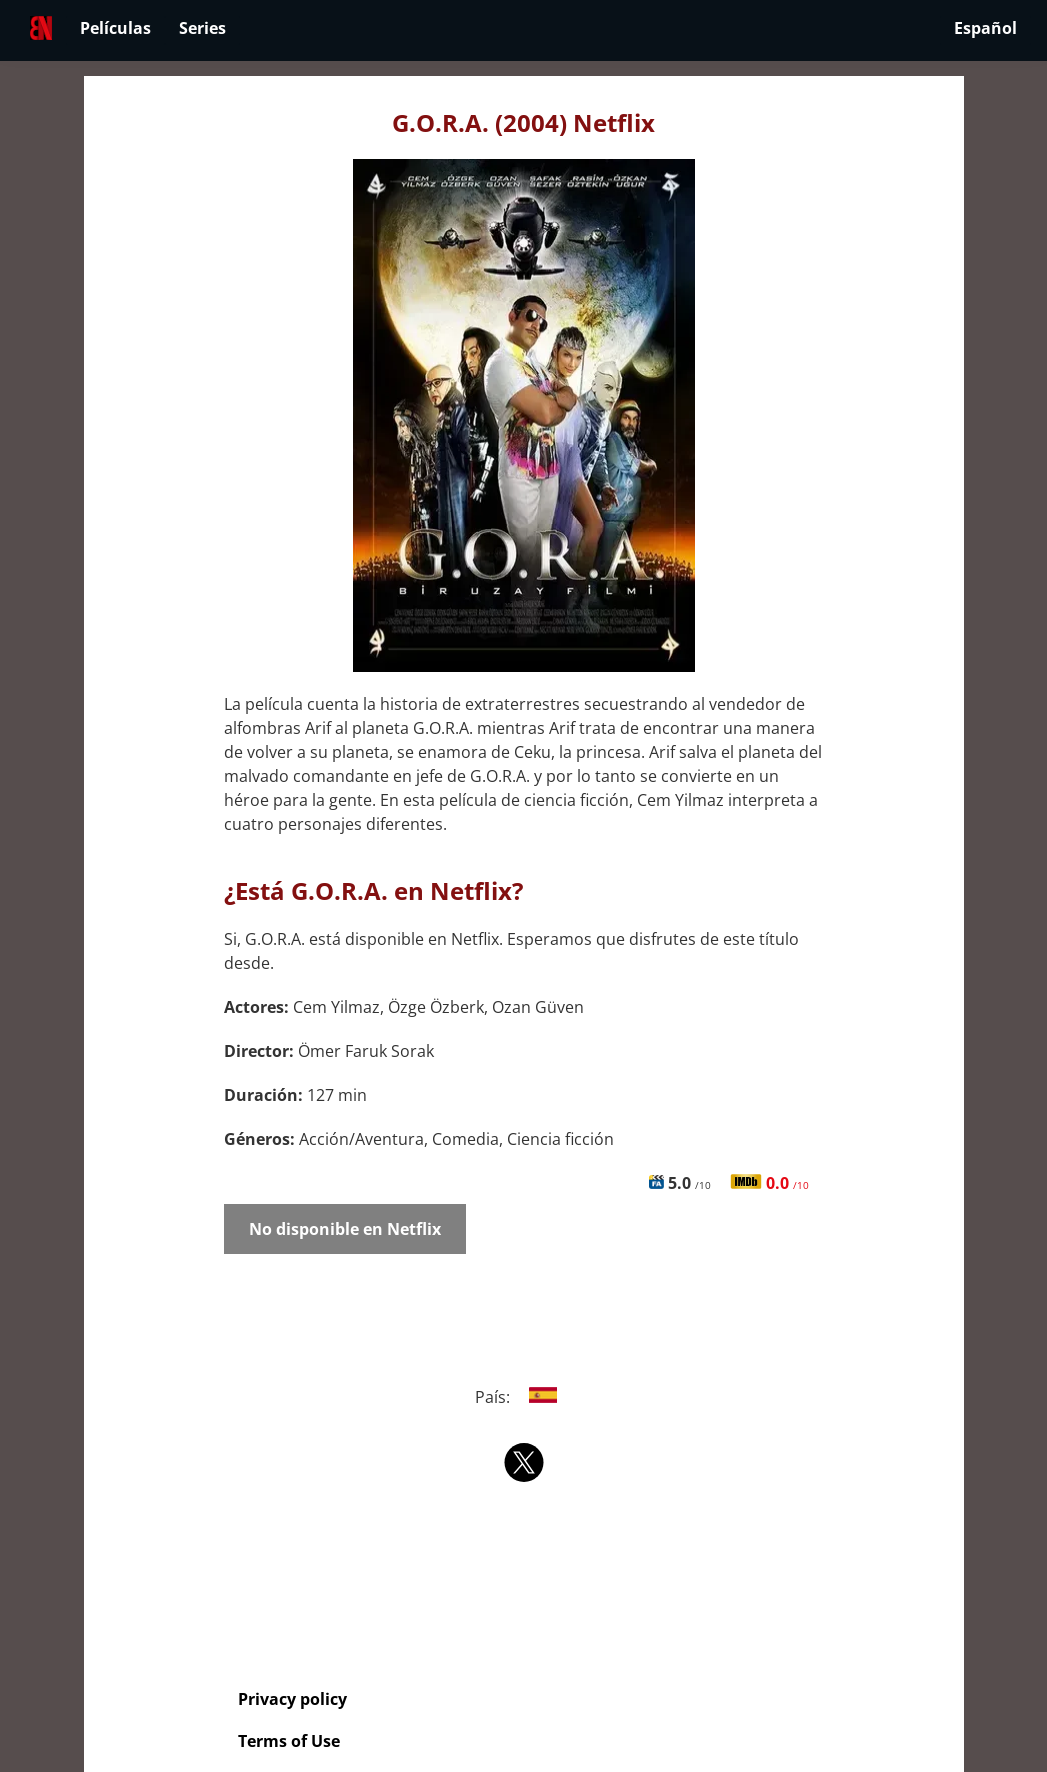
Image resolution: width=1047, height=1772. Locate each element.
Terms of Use (289, 1741)
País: (523, 1397)
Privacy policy (292, 1699)
